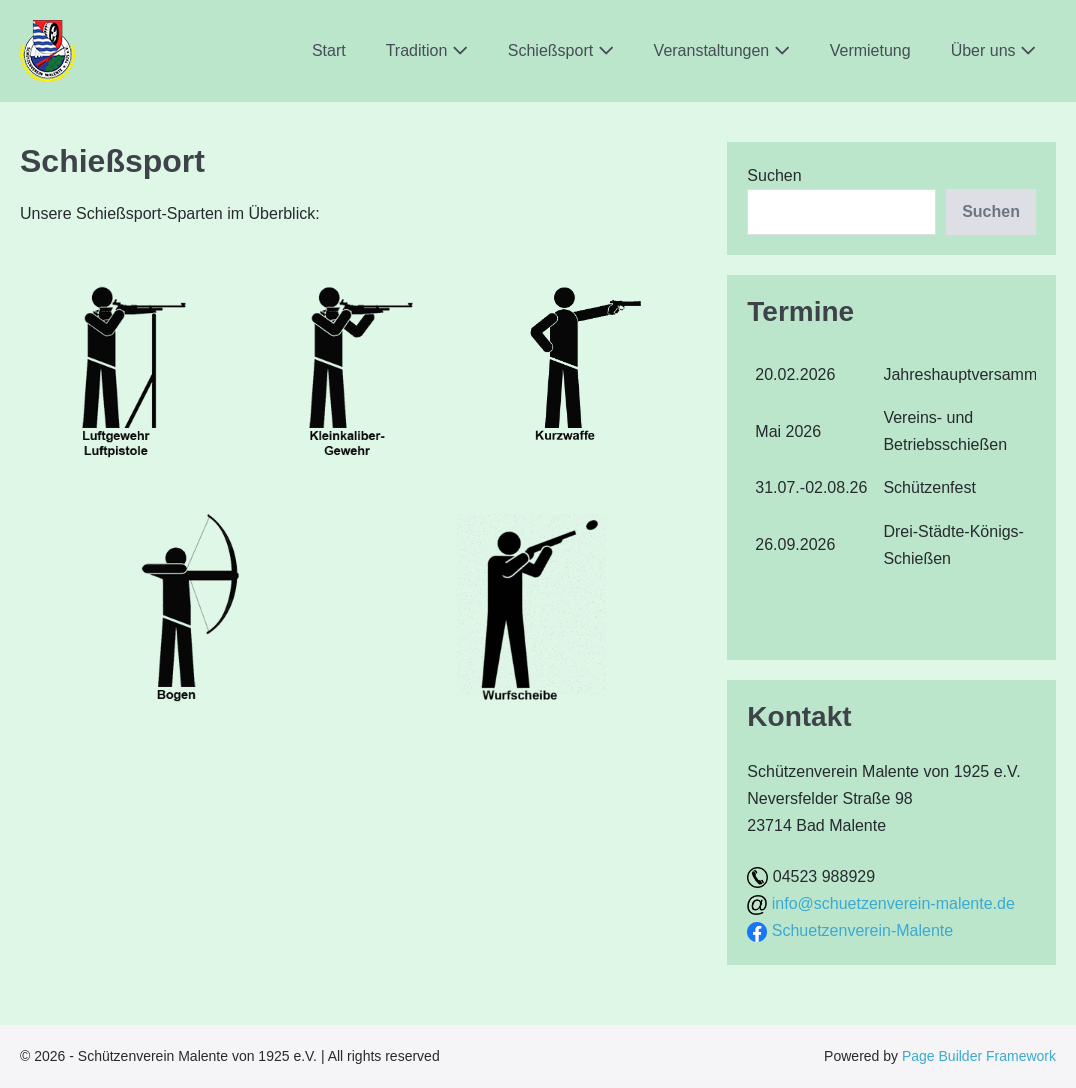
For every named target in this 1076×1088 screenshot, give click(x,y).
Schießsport (561, 50)
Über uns (993, 50)
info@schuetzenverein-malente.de (893, 903)
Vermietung (870, 50)
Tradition (427, 50)
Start (329, 50)
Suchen (774, 175)
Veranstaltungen (722, 50)
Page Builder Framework (979, 1056)
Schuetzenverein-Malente (862, 930)
